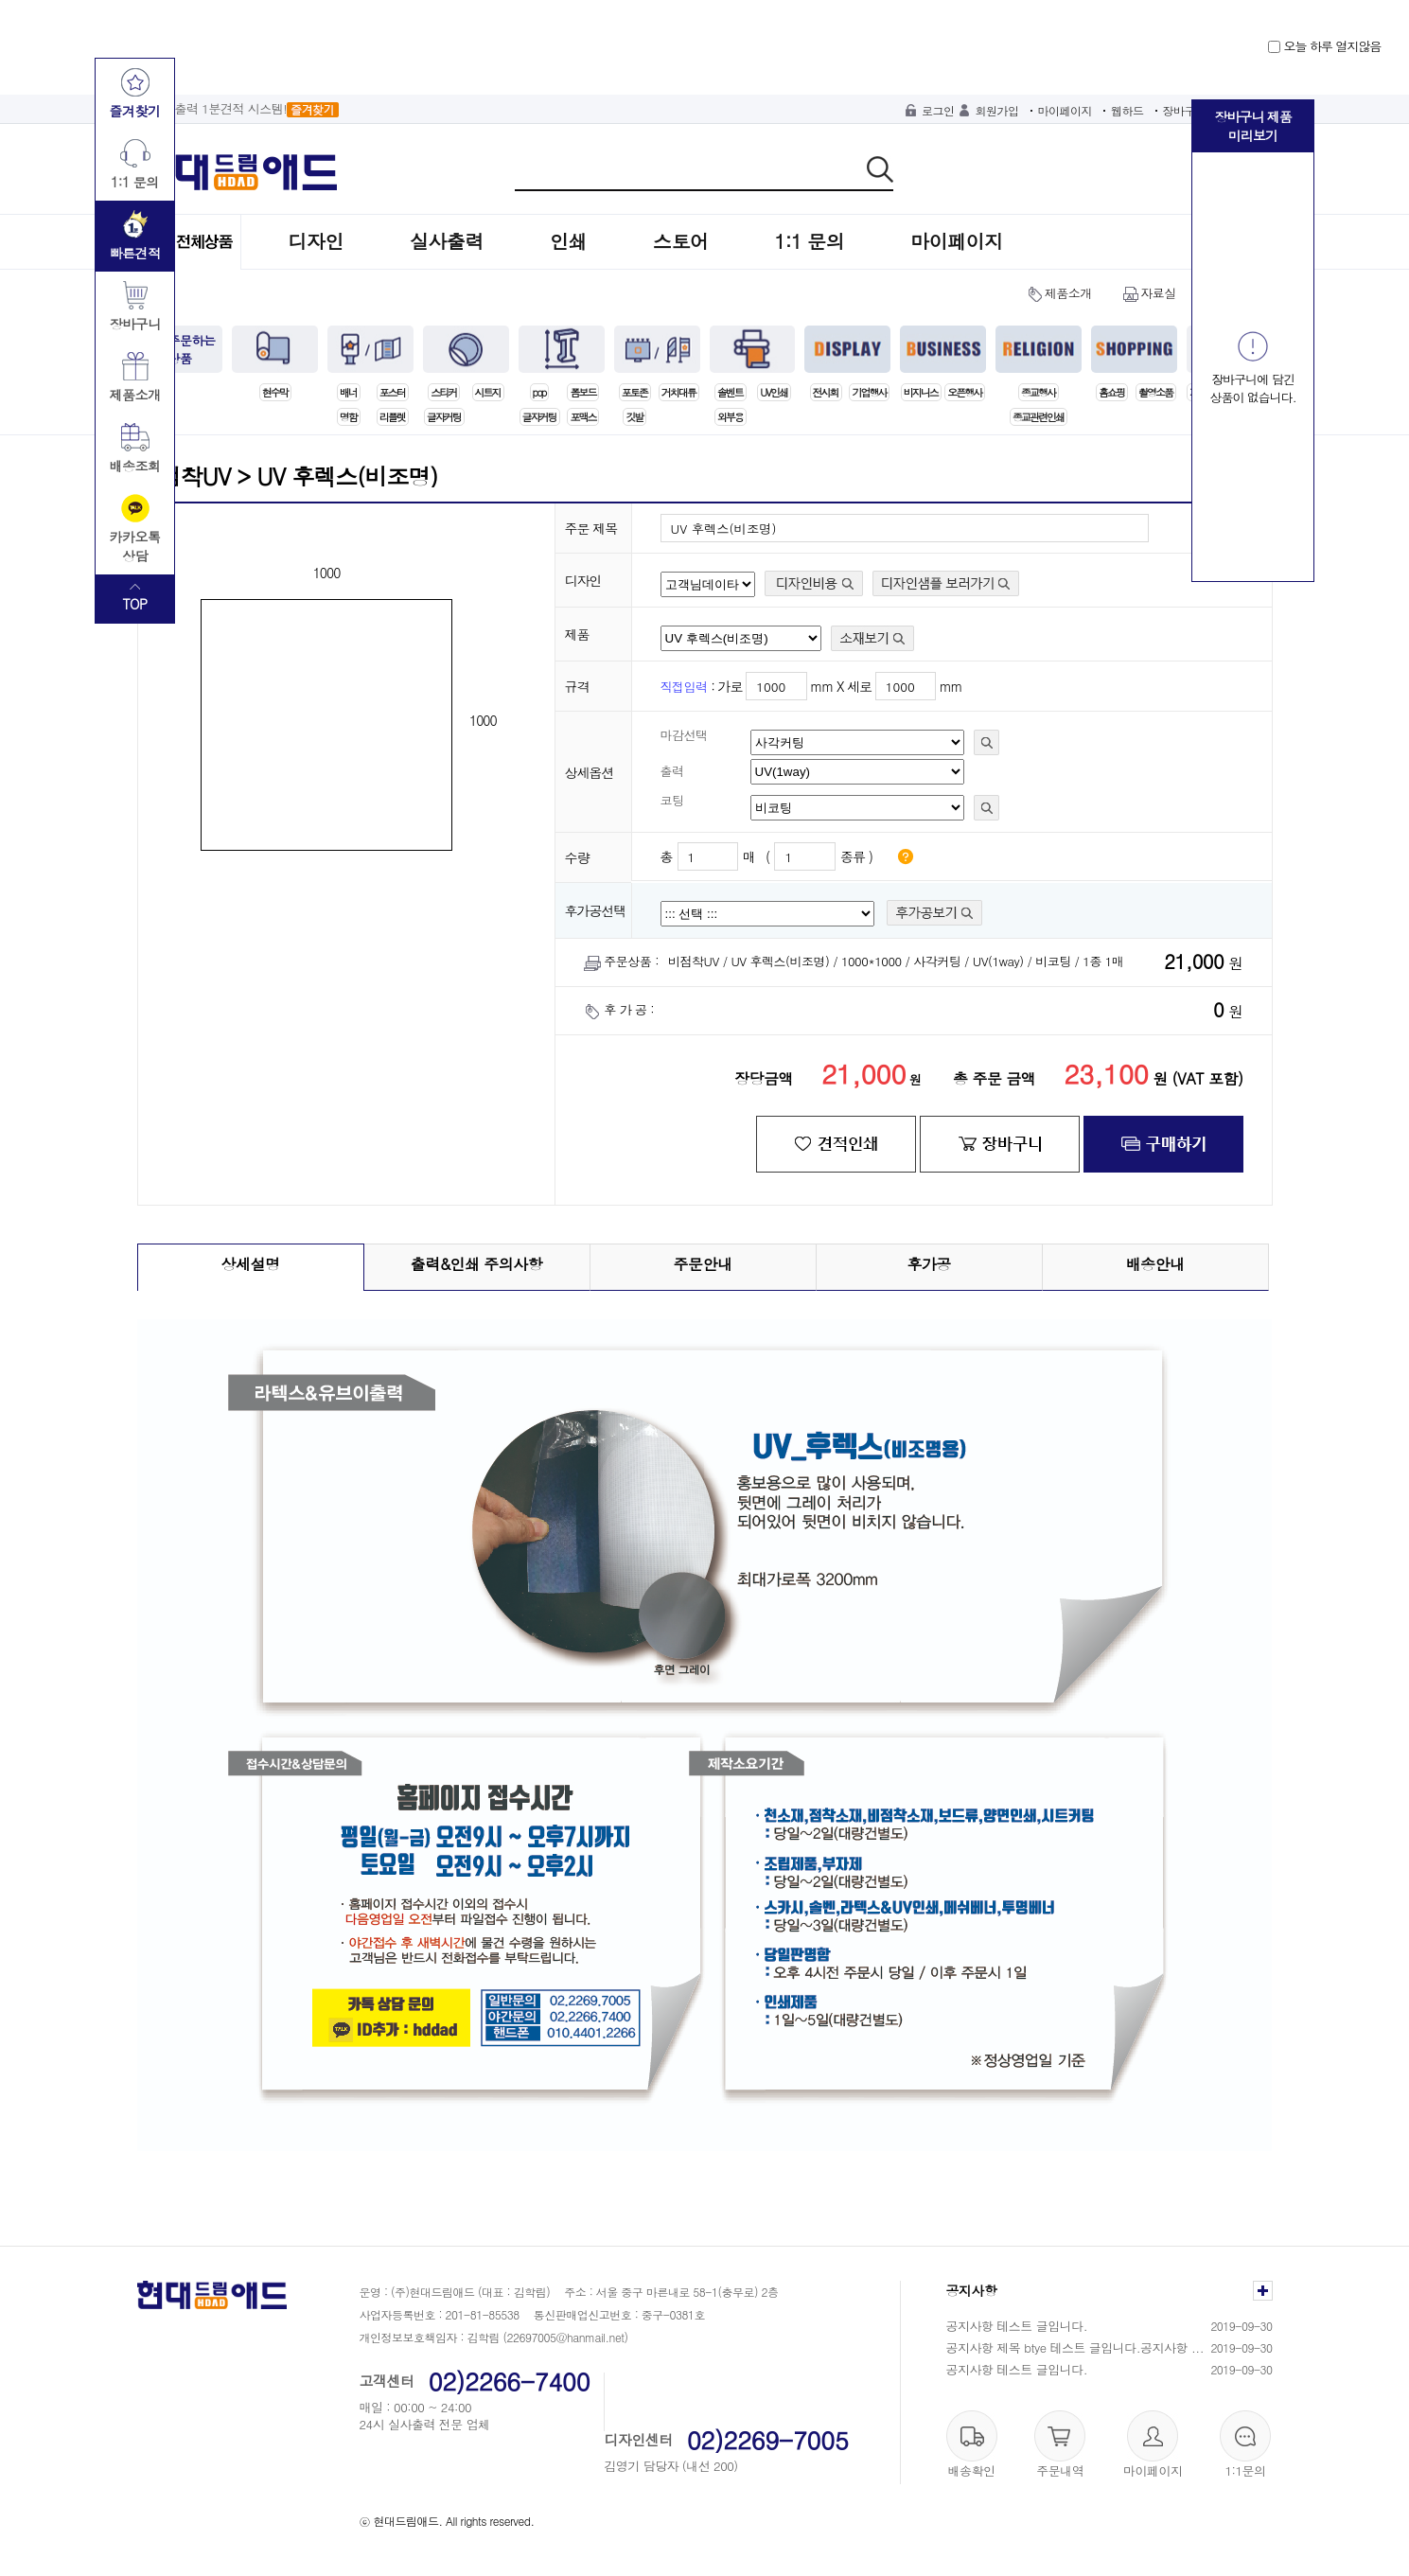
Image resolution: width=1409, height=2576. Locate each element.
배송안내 (1155, 1264)
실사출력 (447, 241)
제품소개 (1068, 293)
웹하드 (1127, 110)
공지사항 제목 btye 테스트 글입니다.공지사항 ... (1075, 2347)
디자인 (316, 241)
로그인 (938, 110)
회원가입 (997, 110)
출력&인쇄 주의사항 (477, 1264)
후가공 (929, 1264)
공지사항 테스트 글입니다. (1017, 2326)
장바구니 (1184, 110)
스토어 (681, 241)
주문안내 (703, 1264)
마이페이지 (1065, 110)
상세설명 (250, 1264)
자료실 (1158, 293)
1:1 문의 (810, 241)
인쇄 (568, 241)
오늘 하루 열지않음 (1324, 46)
